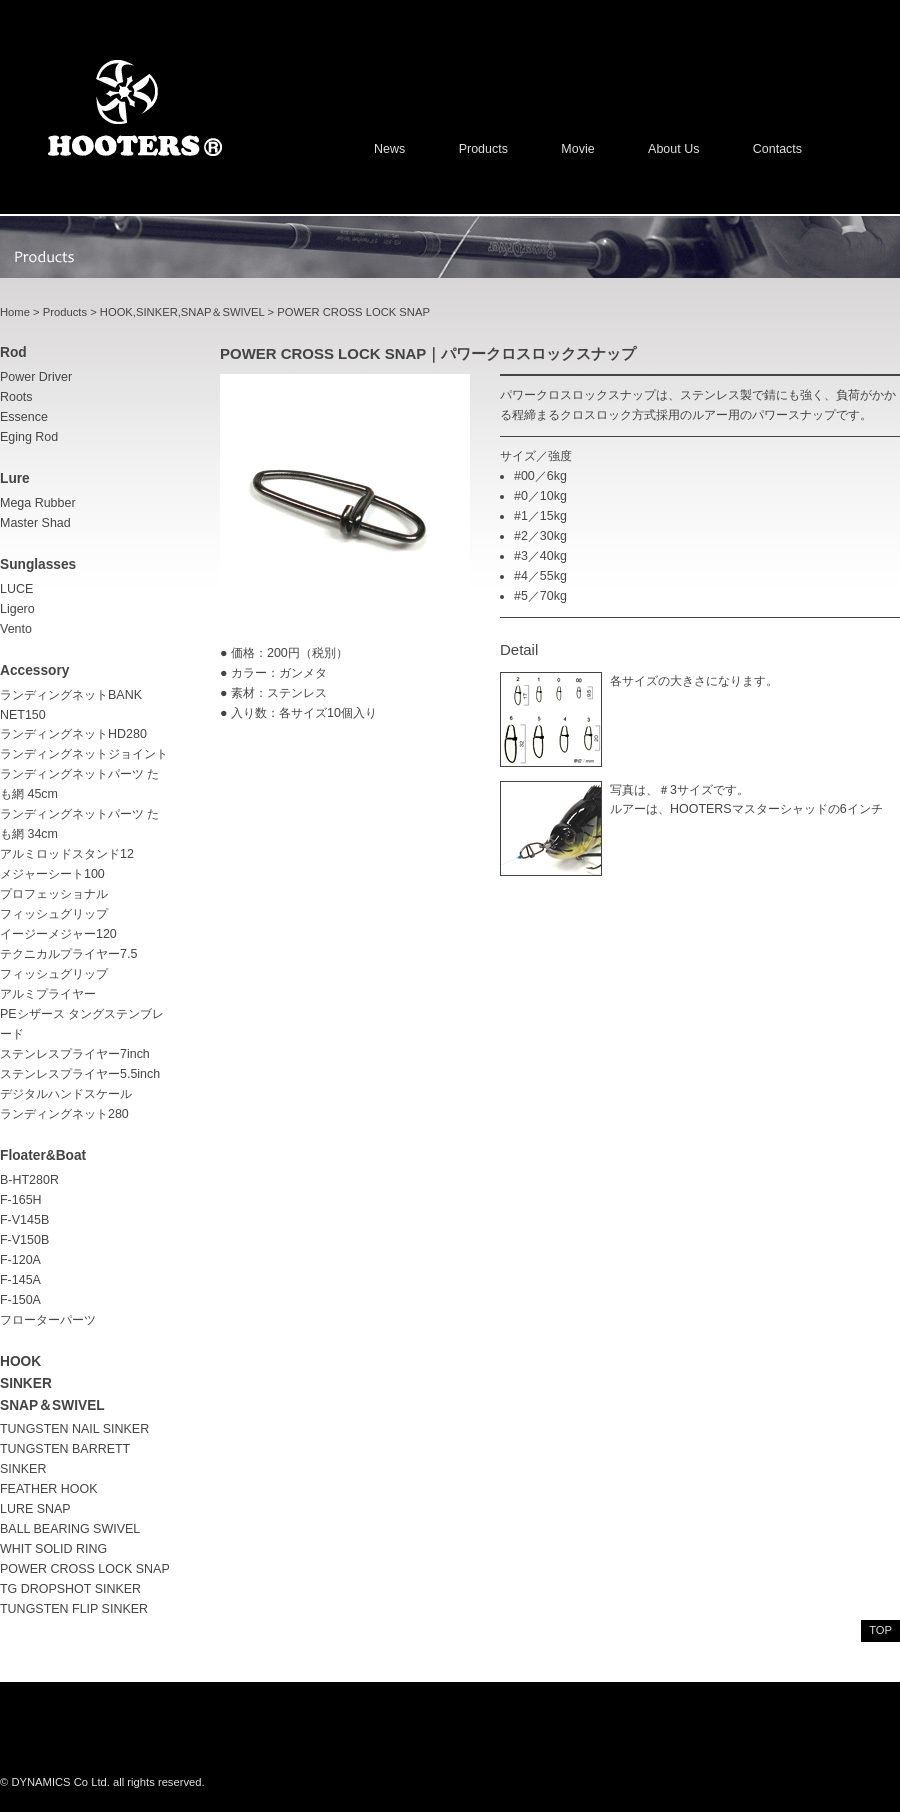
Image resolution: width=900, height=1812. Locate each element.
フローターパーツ (48, 1320)
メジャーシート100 (52, 874)
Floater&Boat (43, 1155)
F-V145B (24, 1220)
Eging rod (29, 437)
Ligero (17, 609)
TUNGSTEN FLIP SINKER (74, 1609)
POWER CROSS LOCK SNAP (85, 1569)
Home (15, 312)
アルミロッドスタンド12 (67, 854)
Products (483, 149)
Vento (16, 629)
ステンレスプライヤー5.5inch (80, 1074)
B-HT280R (29, 1180)
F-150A (20, 1300)
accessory (34, 670)
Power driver (36, 377)
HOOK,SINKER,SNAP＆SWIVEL (182, 312)
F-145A (20, 1280)
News (389, 149)
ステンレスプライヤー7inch (75, 1054)
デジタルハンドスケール (66, 1094)
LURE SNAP (35, 1509)
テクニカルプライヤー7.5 (68, 954)
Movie (577, 149)
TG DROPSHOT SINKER (70, 1589)
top (880, 1630)
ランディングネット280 (64, 1114)
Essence (24, 417)
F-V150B (24, 1240)
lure (15, 478)
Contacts (777, 149)
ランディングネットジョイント (84, 754)
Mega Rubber (38, 503)
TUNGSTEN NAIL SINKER (74, 1429)
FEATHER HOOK (48, 1489)
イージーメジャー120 (58, 934)
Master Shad (35, 523)
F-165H (21, 1200)
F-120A (20, 1260)
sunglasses (38, 564)
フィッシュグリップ (54, 974)
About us (673, 149)
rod (13, 352)
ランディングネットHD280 (73, 734)
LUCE (16, 589)
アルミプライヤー (48, 994)
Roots (16, 397)
